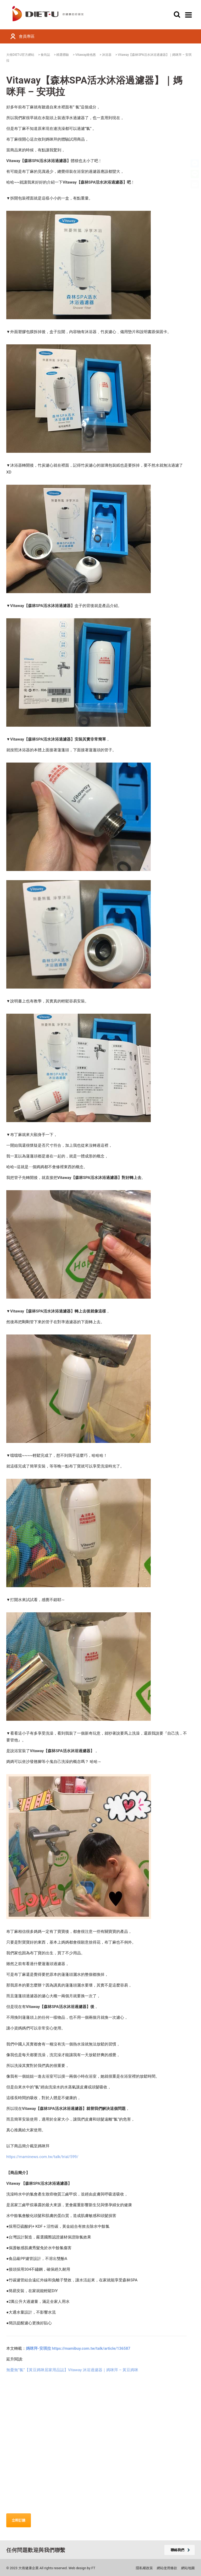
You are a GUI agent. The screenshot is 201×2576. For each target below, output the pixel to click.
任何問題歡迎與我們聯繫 (35, 2550)
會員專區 (27, 36)
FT (93, 2568)
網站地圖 (188, 2568)
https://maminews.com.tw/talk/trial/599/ (42, 2156)
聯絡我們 (180, 2550)
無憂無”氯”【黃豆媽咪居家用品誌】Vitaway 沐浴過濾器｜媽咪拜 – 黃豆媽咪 (72, 2370)
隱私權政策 (144, 2568)
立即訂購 (18, 2520)
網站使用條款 (167, 2568)
